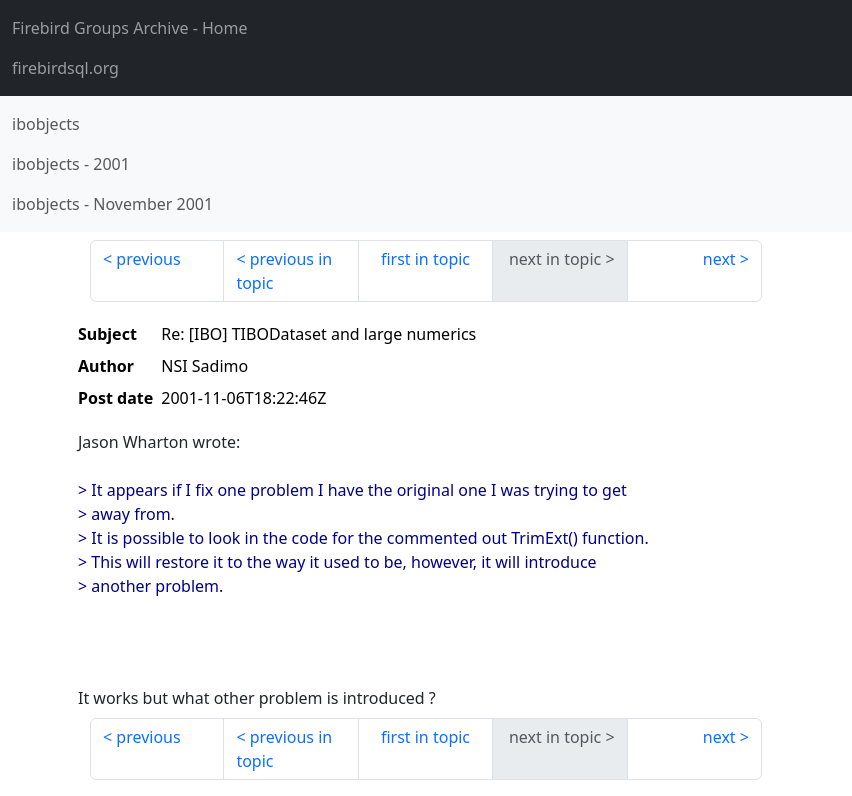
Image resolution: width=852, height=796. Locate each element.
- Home (130, 28)
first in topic (425, 259)
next (719, 259)
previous (148, 259)
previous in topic (284, 271)
